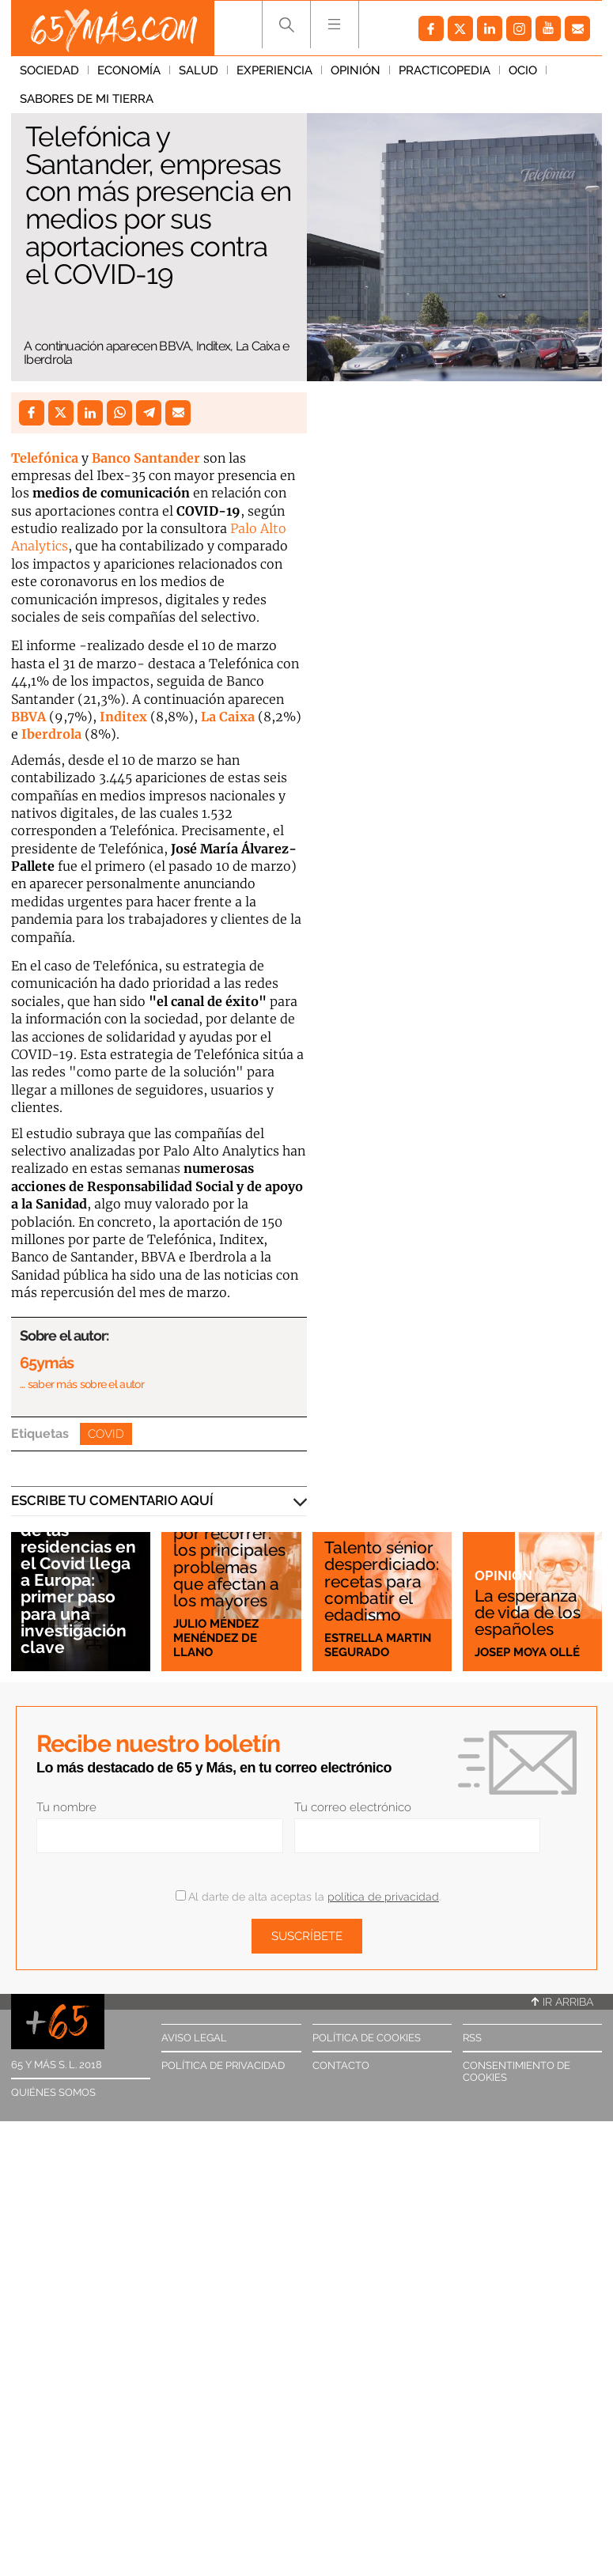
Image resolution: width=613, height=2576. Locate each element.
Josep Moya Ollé (527, 1652)
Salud (198, 70)
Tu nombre (66, 1807)
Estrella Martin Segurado (377, 1645)
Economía (129, 70)
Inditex (123, 716)
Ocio (523, 70)
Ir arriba (562, 2001)
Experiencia (274, 70)
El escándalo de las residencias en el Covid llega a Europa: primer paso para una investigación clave (78, 1580)
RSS (472, 2038)
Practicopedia (444, 70)
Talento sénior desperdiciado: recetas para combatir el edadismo (381, 1581)
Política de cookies (366, 2038)
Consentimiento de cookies (516, 2071)
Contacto (340, 2065)
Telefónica (44, 458)
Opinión (355, 70)
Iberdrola (51, 734)
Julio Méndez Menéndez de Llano (216, 1638)
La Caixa (228, 716)
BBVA (28, 716)
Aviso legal (194, 2038)
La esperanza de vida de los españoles (528, 1612)
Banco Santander (146, 458)
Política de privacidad (223, 2065)
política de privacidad (383, 1896)
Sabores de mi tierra (86, 99)
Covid (106, 1434)
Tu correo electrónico (352, 1807)
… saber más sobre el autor (82, 1384)
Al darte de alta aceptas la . (308, 1896)
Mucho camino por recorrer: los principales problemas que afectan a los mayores (231, 1558)
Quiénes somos (53, 2092)
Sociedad (49, 70)
